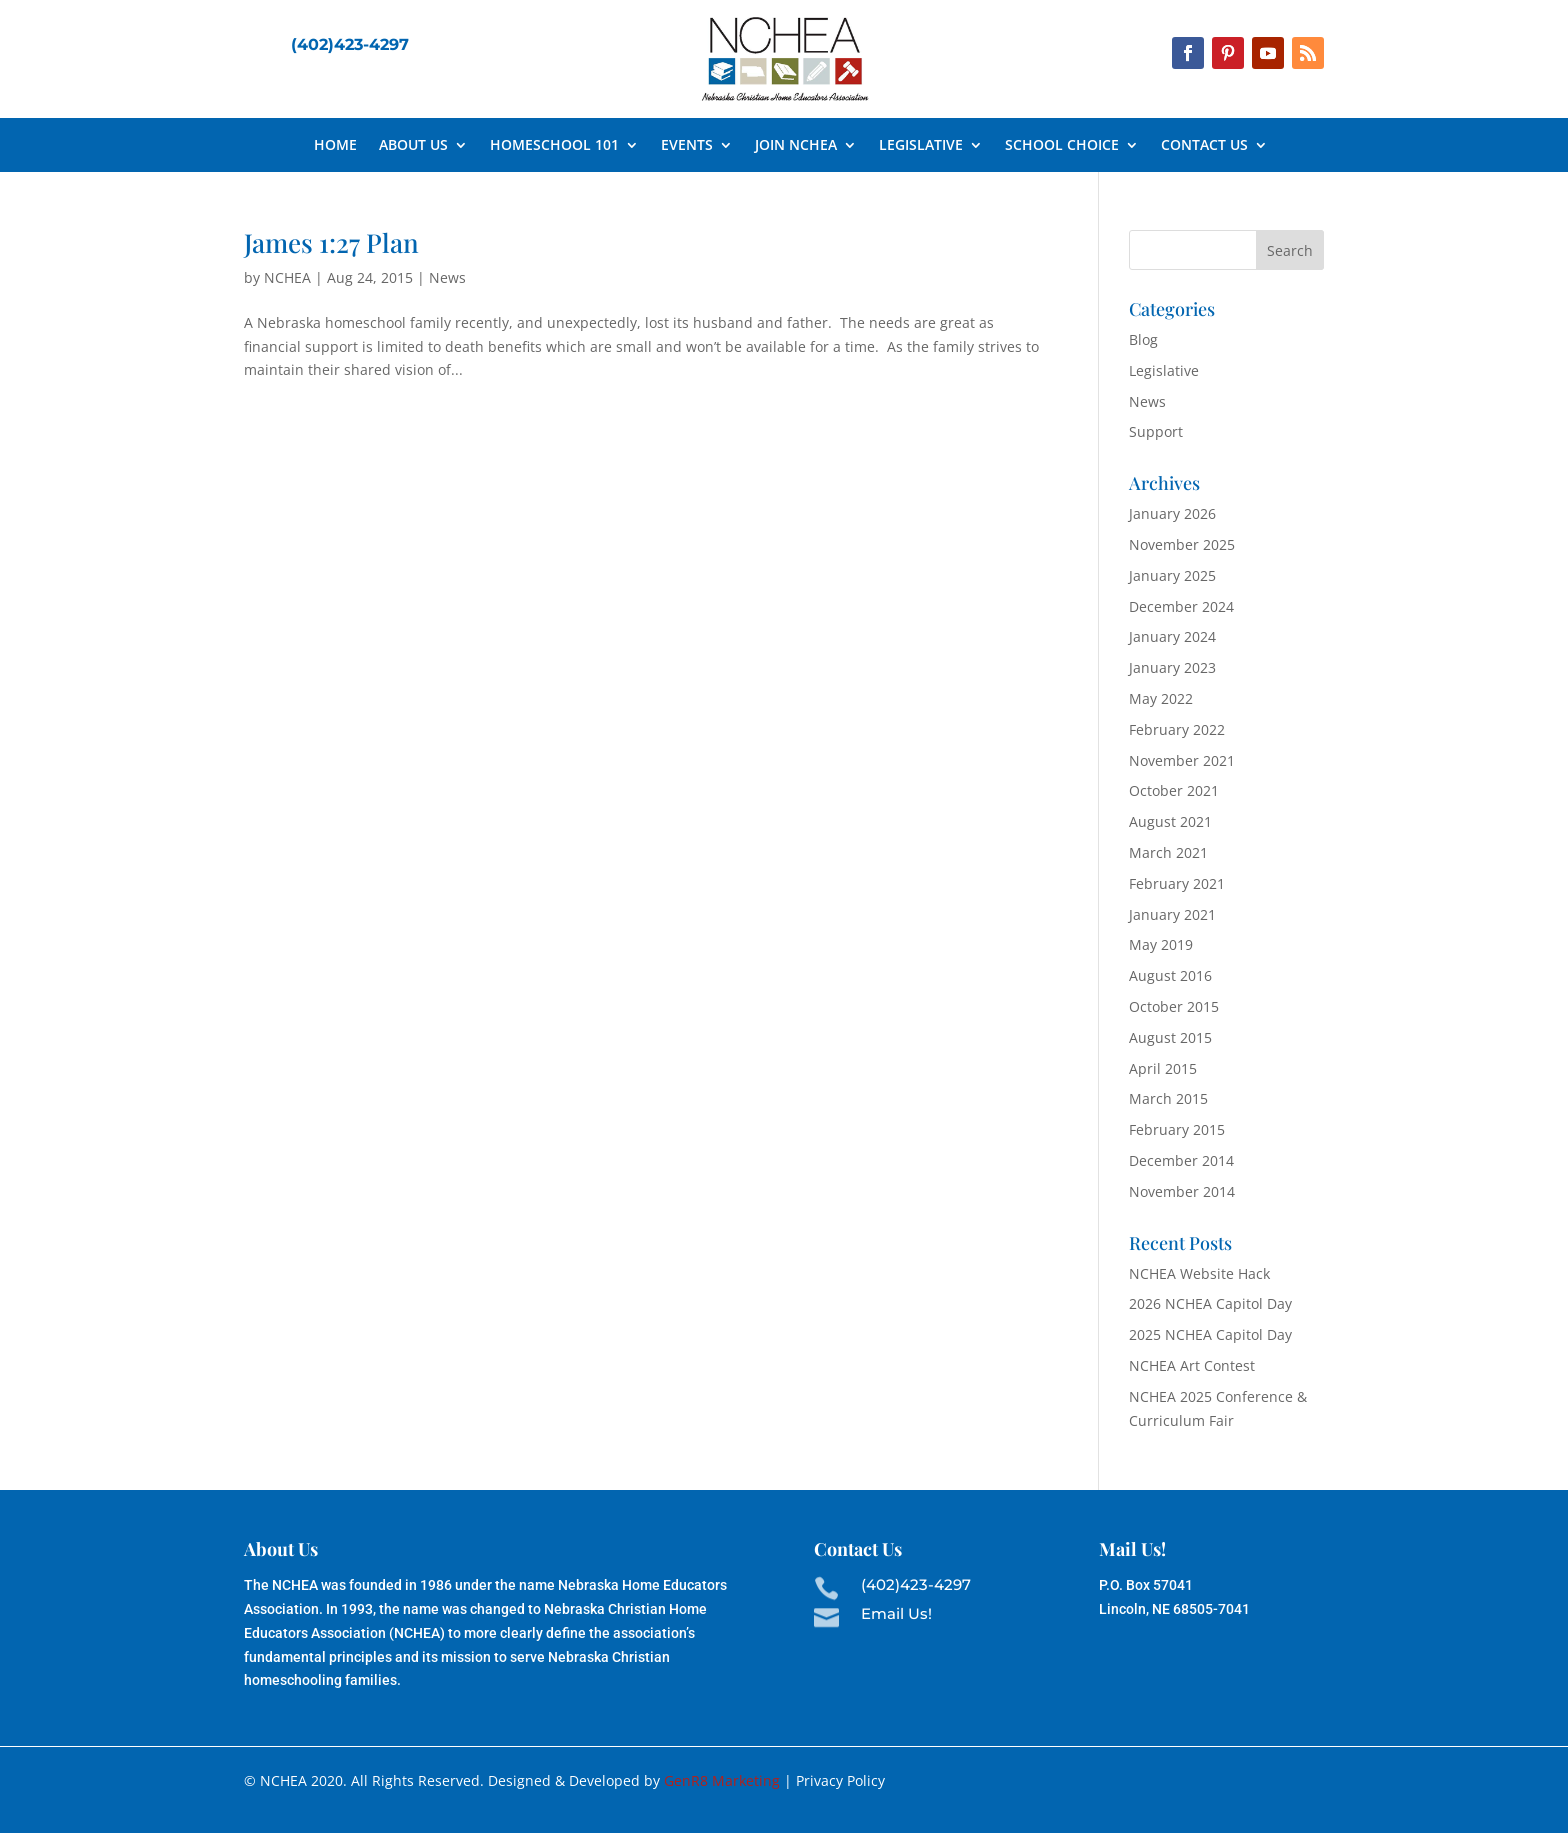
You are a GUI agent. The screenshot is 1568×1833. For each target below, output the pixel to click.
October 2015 (1174, 1006)
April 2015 (1163, 1068)
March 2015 (1168, 1098)
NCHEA (287, 277)
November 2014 (1182, 1191)
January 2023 (1172, 667)
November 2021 (1182, 760)
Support (1156, 431)
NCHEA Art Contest (1192, 1365)
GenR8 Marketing (722, 1780)
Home (335, 146)
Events (687, 146)
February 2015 (1177, 1129)
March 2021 (1168, 852)
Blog (1143, 339)
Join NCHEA (796, 146)
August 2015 (1170, 1037)
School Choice (1062, 146)
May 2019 (1161, 944)
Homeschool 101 (554, 146)
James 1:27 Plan (331, 242)
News (447, 277)
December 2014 (1181, 1160)
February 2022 (1177, 729)
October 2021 (1174, 790)
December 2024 (1181, 606)
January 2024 (1172, 636)
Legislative (921, 146)
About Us (413, 146)
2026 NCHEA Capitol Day (1210, 1303)
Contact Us (1204, 146)
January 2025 (1172, 575)
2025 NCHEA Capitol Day (1210, 1334)
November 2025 (1182, 544)
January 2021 (1172, 914)
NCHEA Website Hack (1199, 1273)
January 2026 (1172, 513)
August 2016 (1170, 975)
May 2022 (1161, 698)
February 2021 (1177, 883)
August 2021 (1170, 821)
